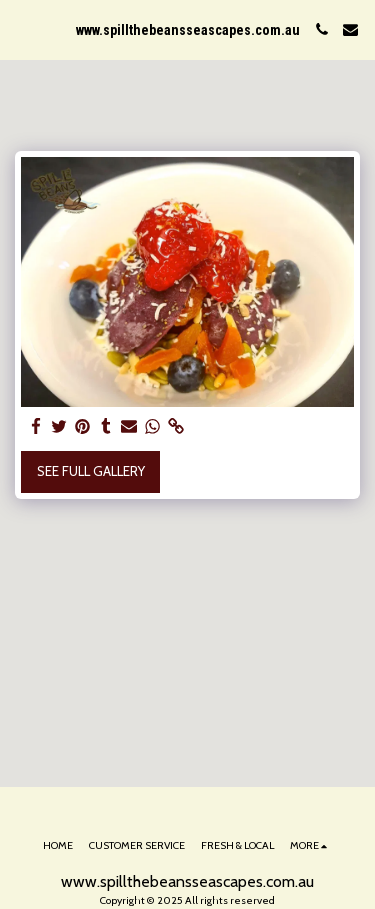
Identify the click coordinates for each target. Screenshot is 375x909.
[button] (22, 29)
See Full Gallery (91, 471)
